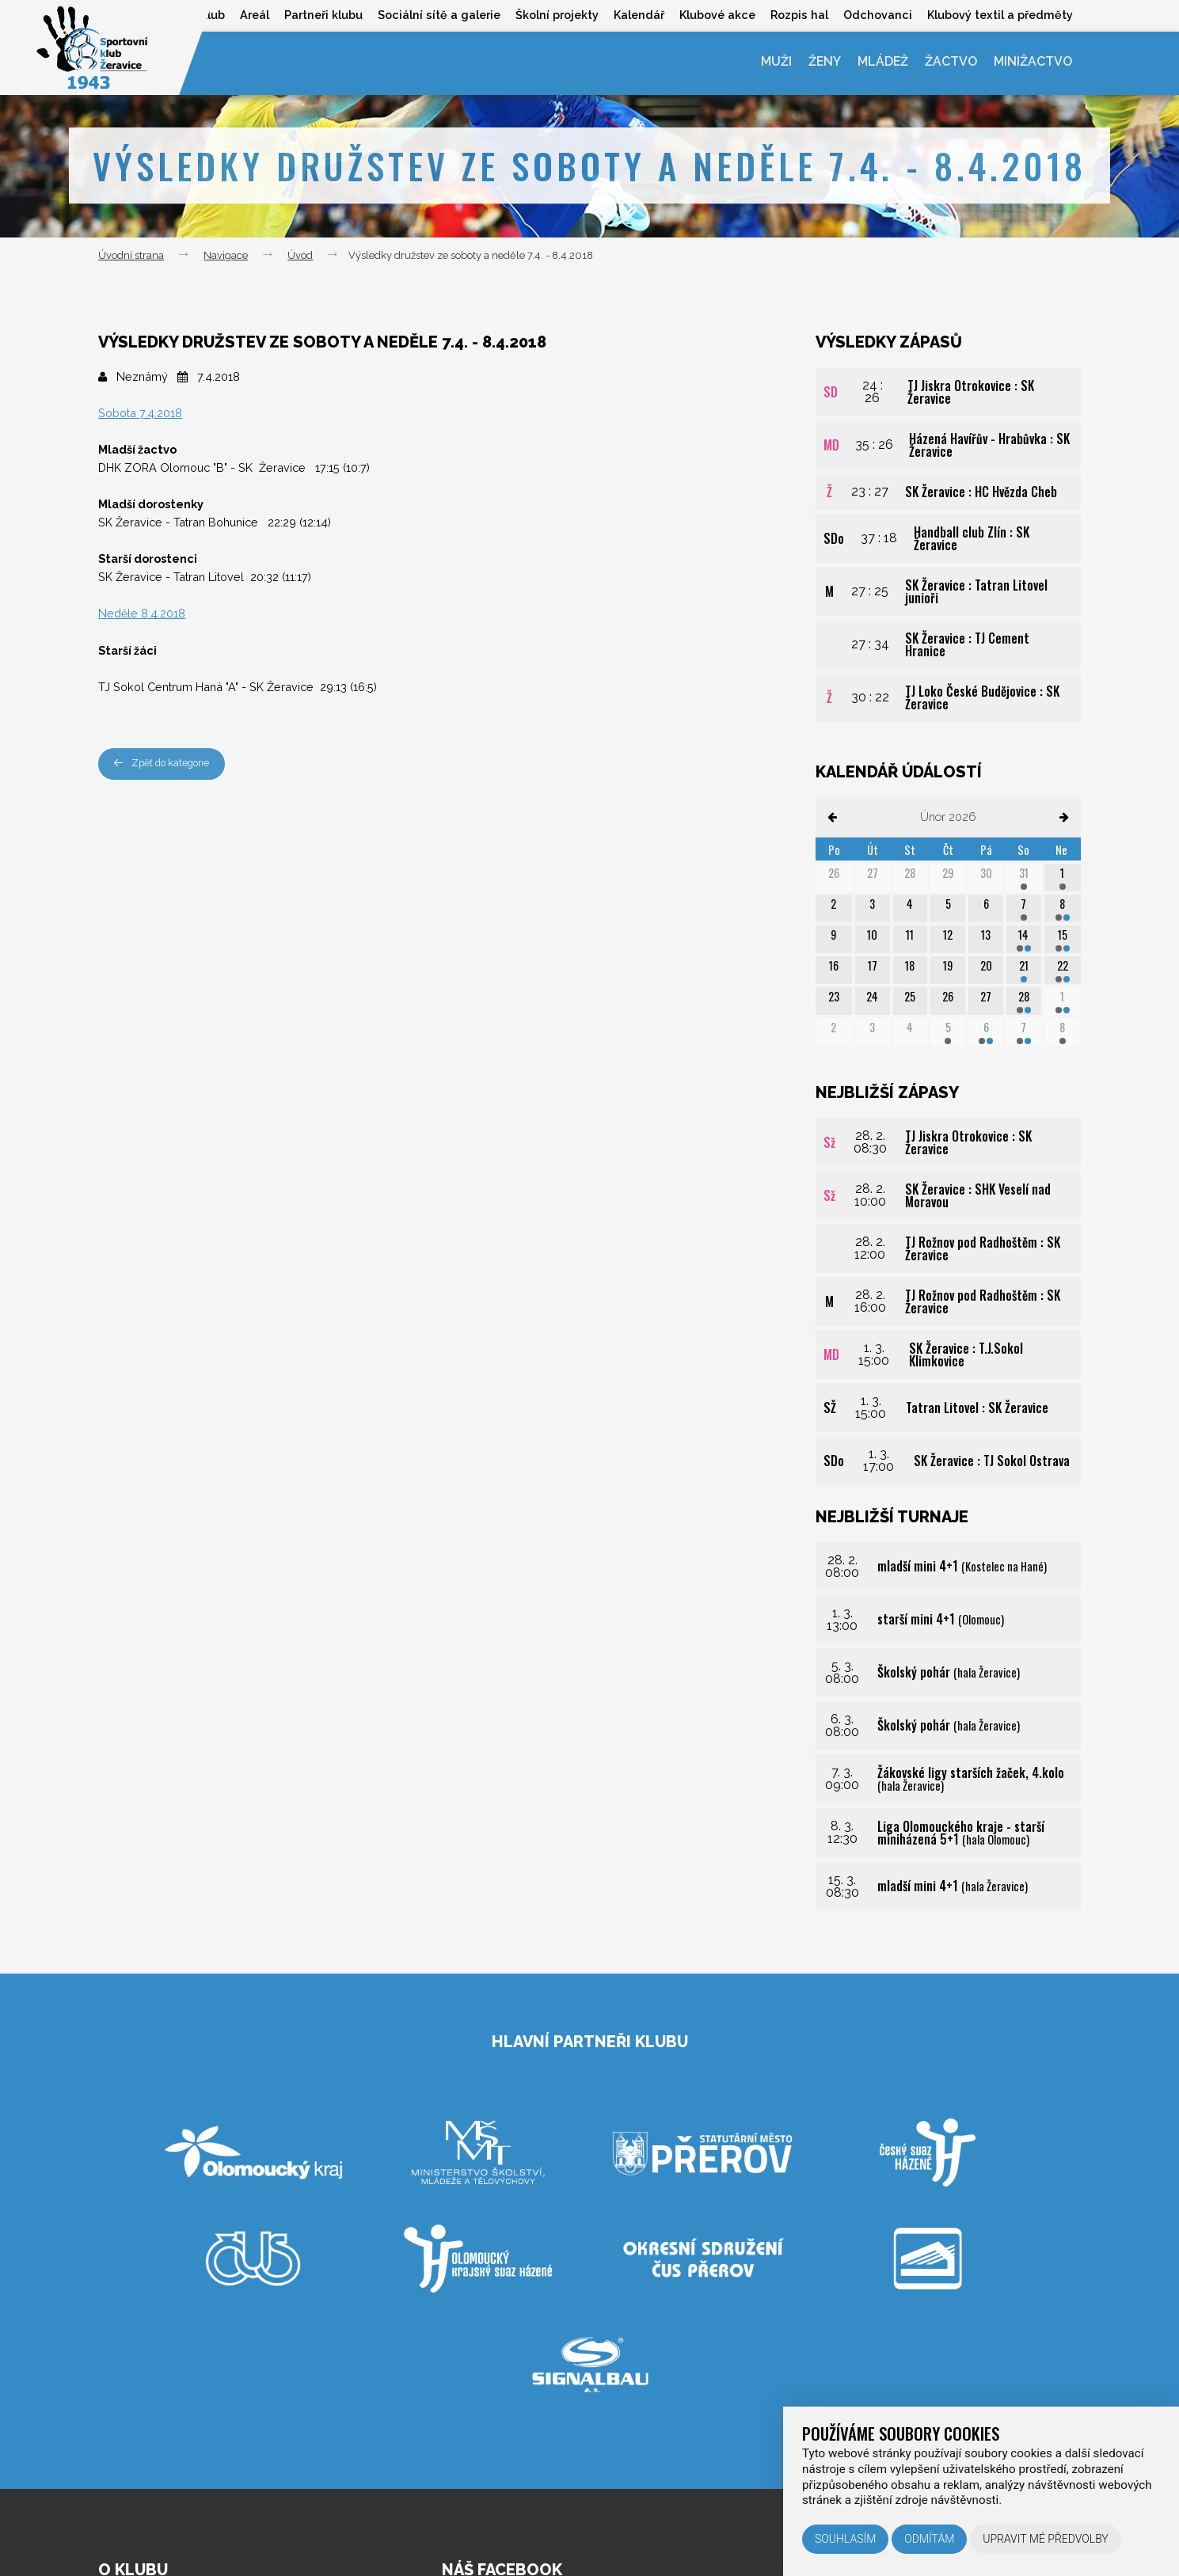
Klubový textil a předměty (1000, 14)
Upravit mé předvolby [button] (1046, 2538)
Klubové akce (714, 14)
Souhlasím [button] (845, 2538)
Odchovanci (876, 14)
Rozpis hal (797, 14)
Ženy (819, 62)
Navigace (225, 255)
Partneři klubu (317, 14)
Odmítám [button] (929, 2538)
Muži (770, 62)
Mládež (880, 62)
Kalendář (635, 14)
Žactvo (949, 62)
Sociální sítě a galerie (433, 14)
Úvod (300, 255)
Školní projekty (552, 14)
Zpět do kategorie (164, 763)
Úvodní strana (131, 255)
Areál (246, 14)
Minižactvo (1033, 62)
